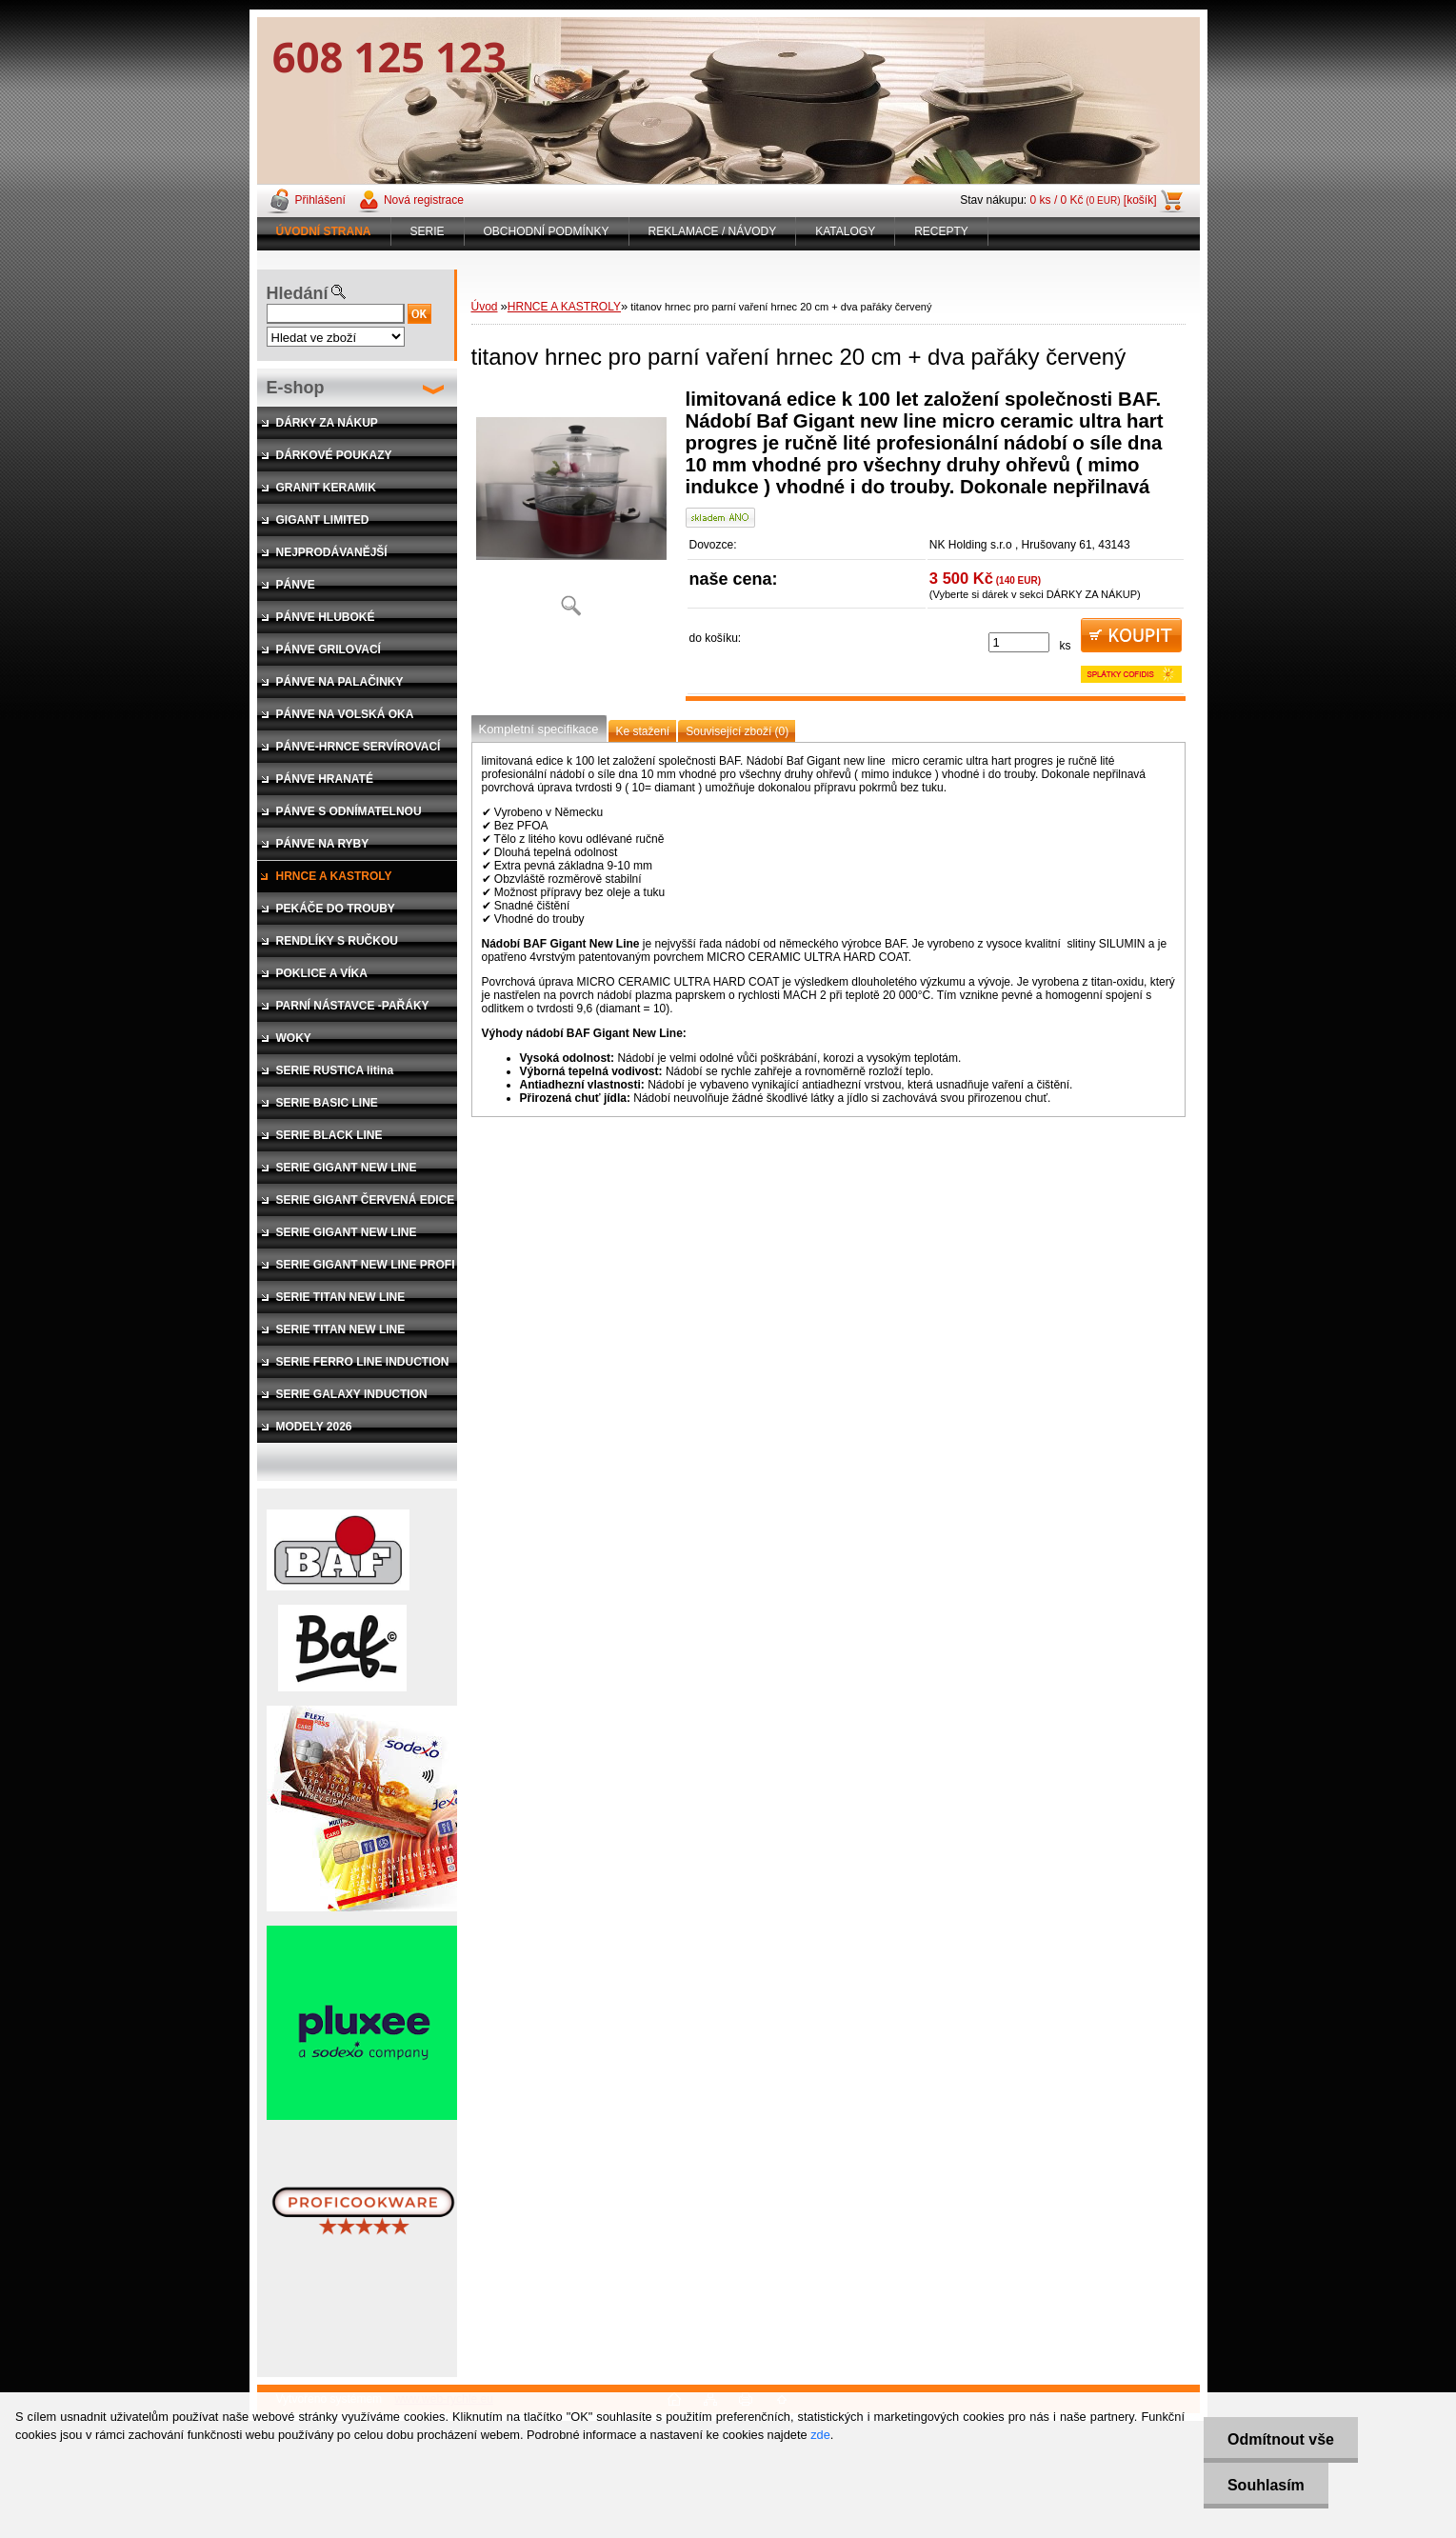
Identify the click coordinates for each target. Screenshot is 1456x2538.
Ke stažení (643, 731)
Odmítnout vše (1280, 2439)
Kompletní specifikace (539, 729)
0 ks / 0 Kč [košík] (1093, 200)
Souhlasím (1266, 2485)
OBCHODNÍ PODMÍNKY (546, 231)
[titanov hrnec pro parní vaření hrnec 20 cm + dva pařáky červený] (571, 509)
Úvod (484, 306)
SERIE (427, 231)
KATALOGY (845, 231)
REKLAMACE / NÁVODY (712, 231)
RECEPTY (941, 231)
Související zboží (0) (737, 731)
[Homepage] (324, 231)
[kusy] (1018, 642)
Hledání (298, 293)
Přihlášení (320, 200)
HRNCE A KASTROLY (564, 306)
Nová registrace (424, 200)
